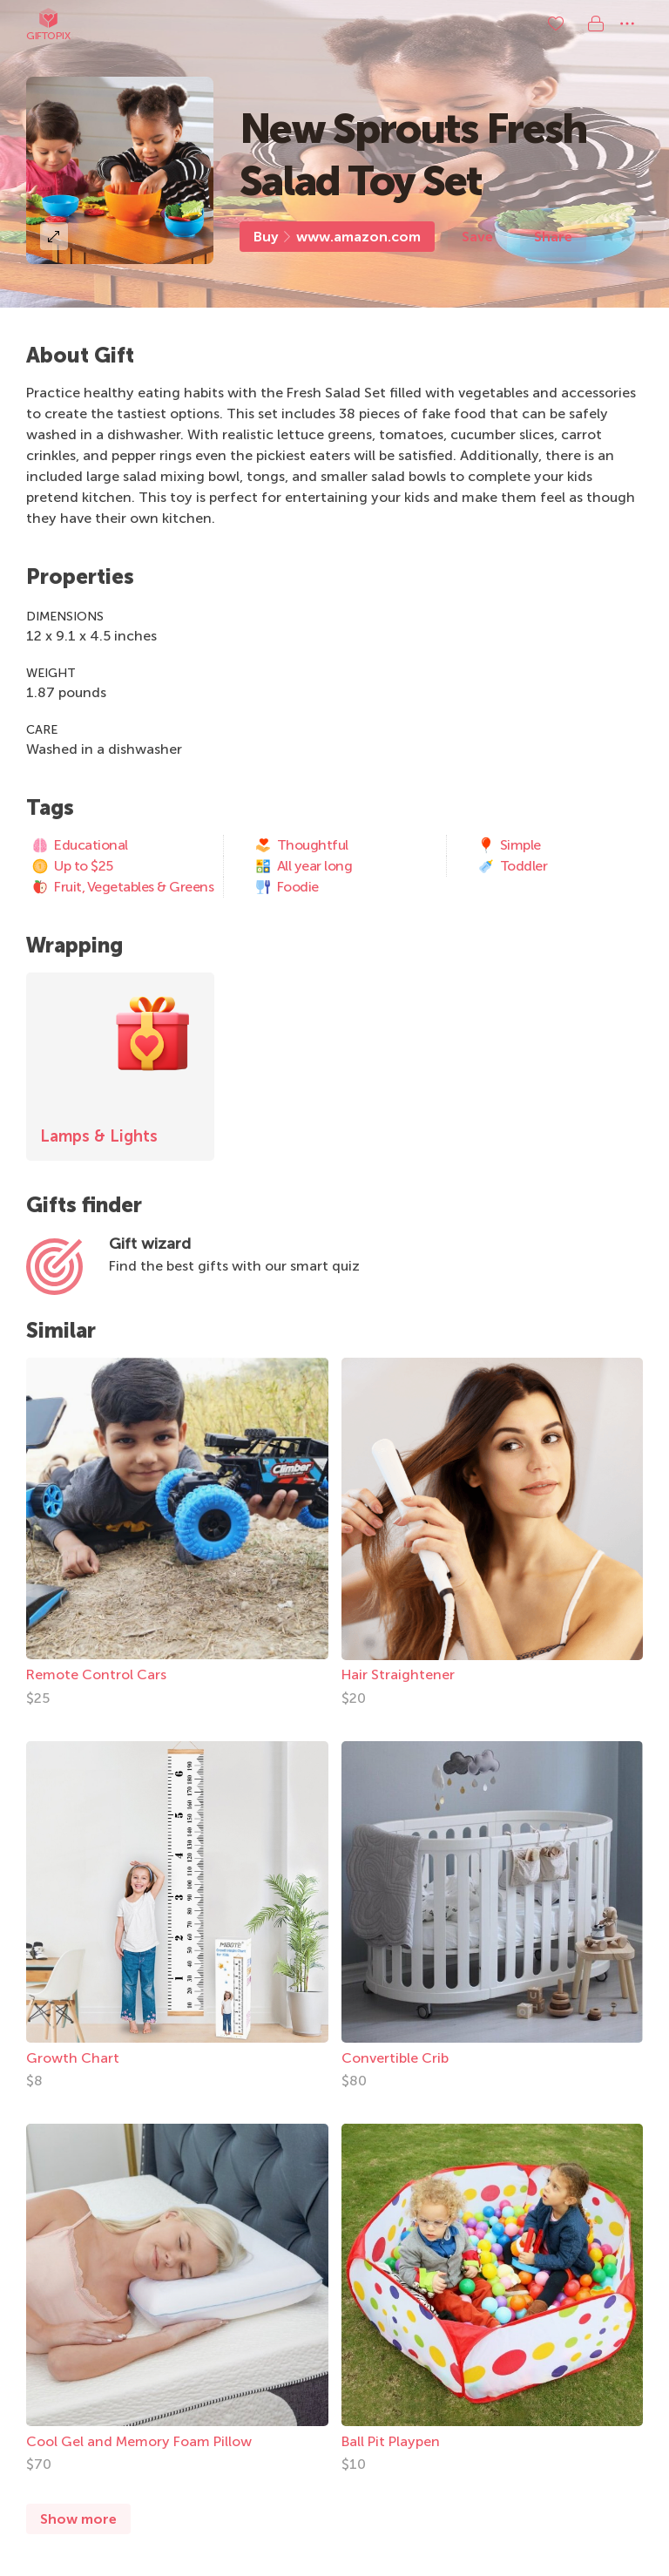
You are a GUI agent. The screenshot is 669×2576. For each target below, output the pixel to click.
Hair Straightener (398, 1674)
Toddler (512, 866)
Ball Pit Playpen (390, 2441)
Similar (61, 1330)
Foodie (286, 887)
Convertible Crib (395, 2058)
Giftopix (48, 24)
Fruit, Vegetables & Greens (122, 887)
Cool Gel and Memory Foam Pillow (139, 2441)
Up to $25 (72, 866)
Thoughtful (301, 845)
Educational (79, 845)
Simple (509, 845)
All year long (303, 866)
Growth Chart (72, 2058)
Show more (78, 2519)
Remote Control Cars (96, 1674)
